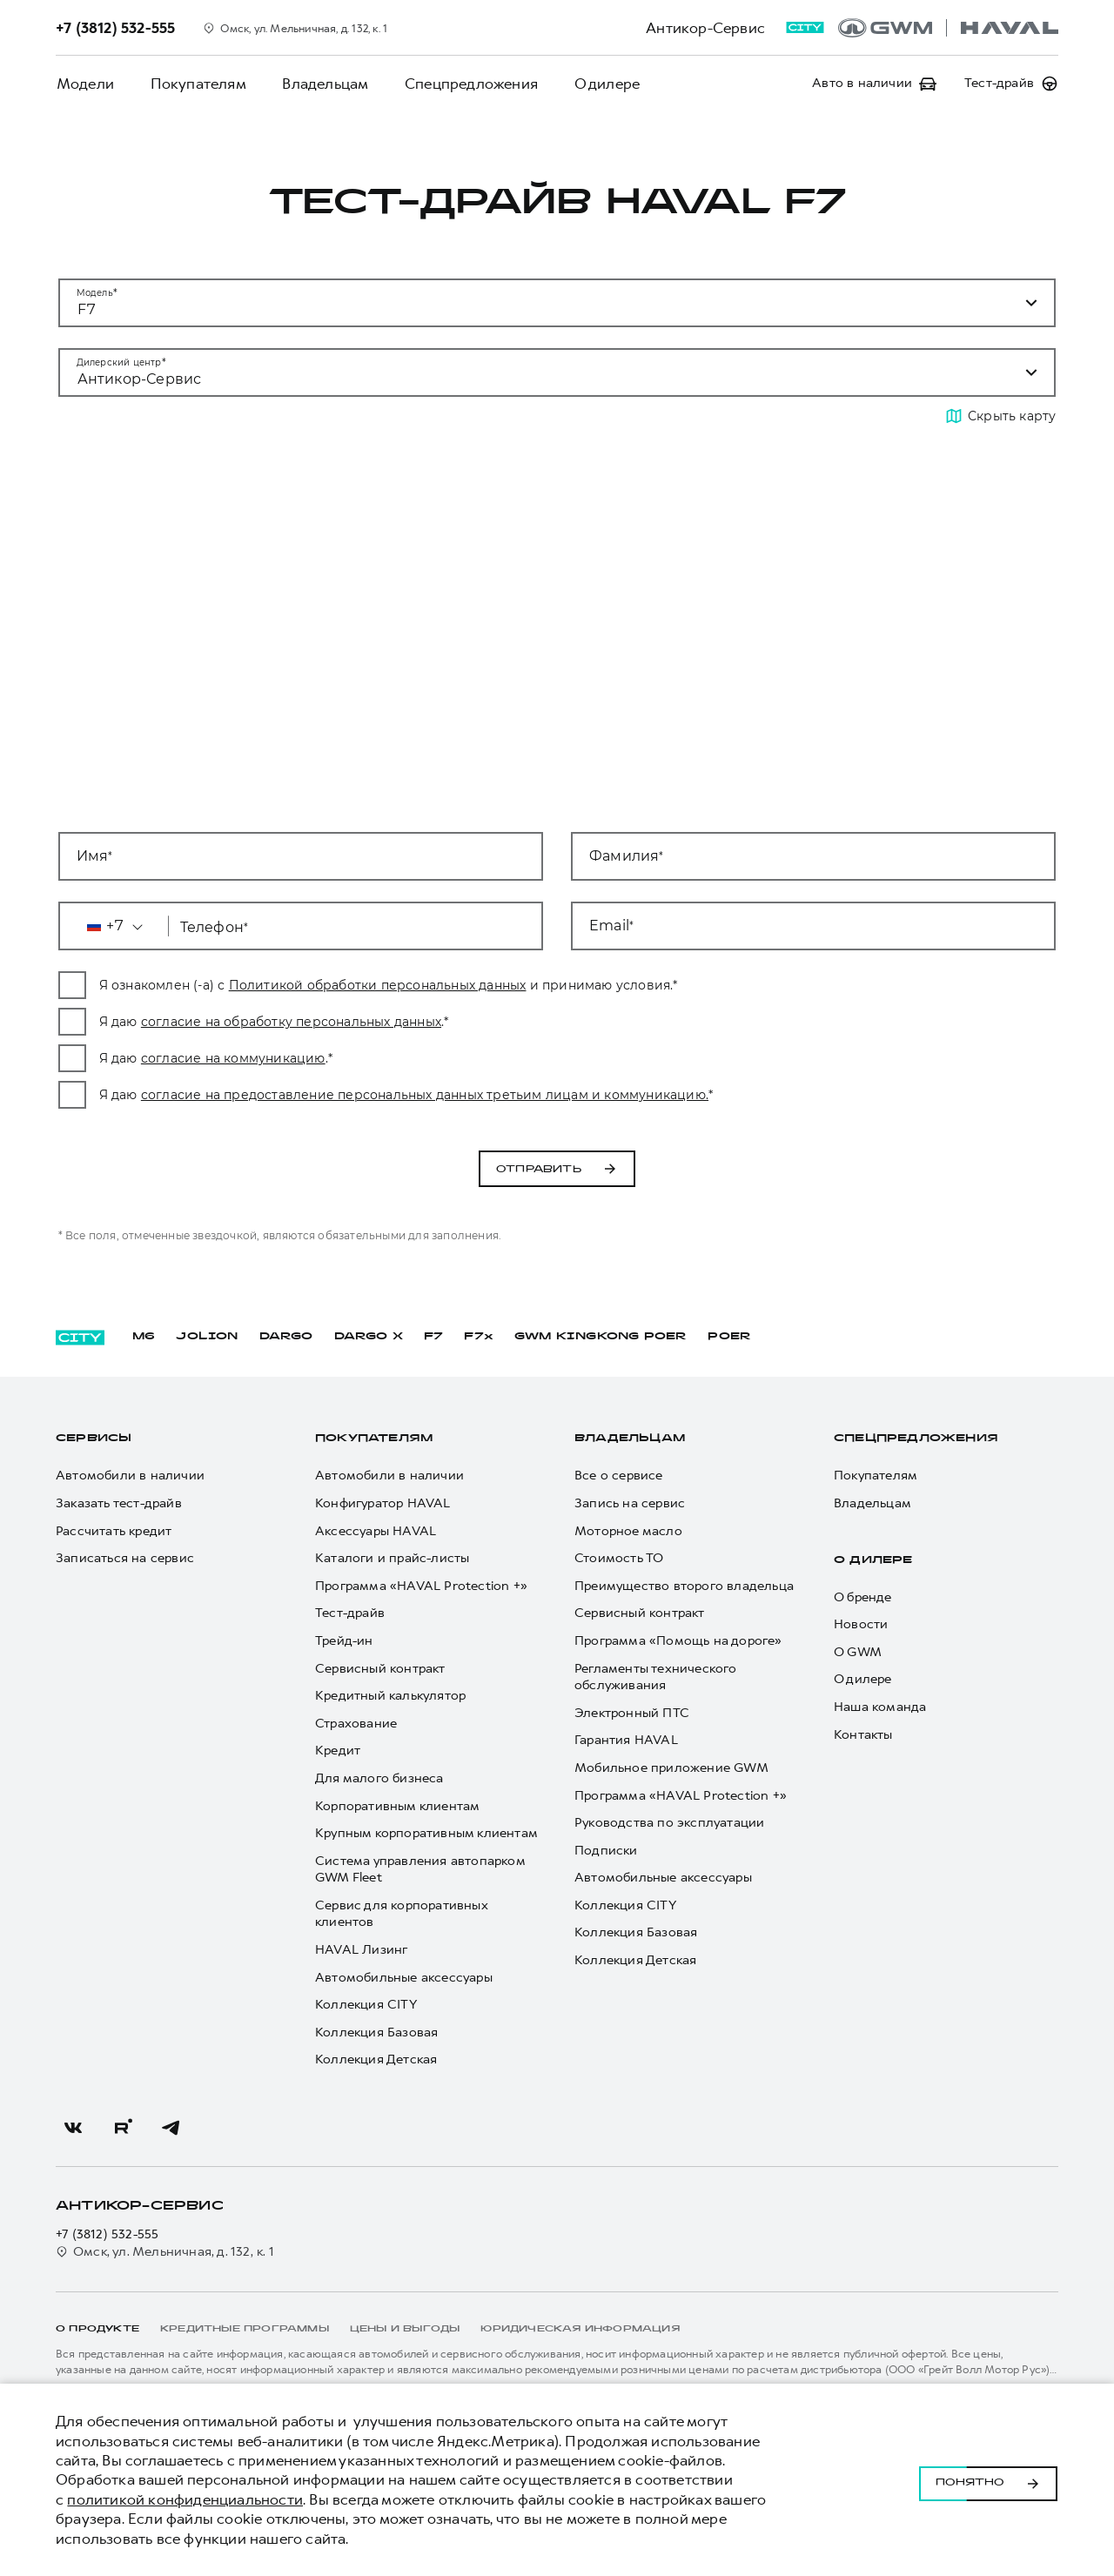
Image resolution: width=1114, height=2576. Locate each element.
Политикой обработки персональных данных (500, 985)
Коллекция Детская (376, 2059)
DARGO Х (368, 1336)
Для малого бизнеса (379, 1778)
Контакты (863, 1735)
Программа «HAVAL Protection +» (421, 1586)
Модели (84, 83)
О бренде (863, 1597)
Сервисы (93, 1438)
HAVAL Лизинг (361, 1950)
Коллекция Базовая (376, 2032)
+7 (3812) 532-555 (107, 2234)
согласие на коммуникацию (356, 1058)
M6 (143, 1336)
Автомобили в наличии (130, 1475)
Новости (861, 1624)
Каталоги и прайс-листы (392, 1558)
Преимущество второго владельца (684, 1586)
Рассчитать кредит (113, 1531)
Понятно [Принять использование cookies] (988, 2480)
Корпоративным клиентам (397, 1806)
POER (729, 1336)
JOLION (207, 1336)
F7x (478, 1336)
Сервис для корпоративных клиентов (401, 1914)
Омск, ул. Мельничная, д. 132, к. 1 (165, 2252)
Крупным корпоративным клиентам (426, 1833)
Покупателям (196, 83)
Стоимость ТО (618, 1558)
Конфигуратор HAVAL (383, 1503)
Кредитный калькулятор (390, 1695)
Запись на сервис (629, 1503)
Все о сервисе (618, 1475)
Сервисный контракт (380, 1668)
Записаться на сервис (125, 1558)
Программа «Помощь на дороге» (678, 1641)
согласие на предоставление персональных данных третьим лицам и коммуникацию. (547, 1095)
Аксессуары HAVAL (375, 1531)
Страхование (356, 1723)
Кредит (337, 1750)
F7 (433, 1336)
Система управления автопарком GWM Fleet (420, 1870)
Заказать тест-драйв (119, 1503)
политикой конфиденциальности (185, 2499)
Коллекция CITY (366, 2004)
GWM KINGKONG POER (600, 1336)
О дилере (600, 83)
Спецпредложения (466, 83)
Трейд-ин (344, 1641)
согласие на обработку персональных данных (414, 1022)
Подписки (606, 1850)
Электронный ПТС (631, 1713)
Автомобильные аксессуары (404, 1977)
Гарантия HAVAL (626, 1740)
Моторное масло (628, 1531)
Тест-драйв (350, 1613)
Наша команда (880, 1707)
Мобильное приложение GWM (671, 1768)
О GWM (858, 1652)
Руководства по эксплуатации (669, 1823)
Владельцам (321, 83)
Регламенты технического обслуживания (655, 1677)
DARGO (286, 1336)
